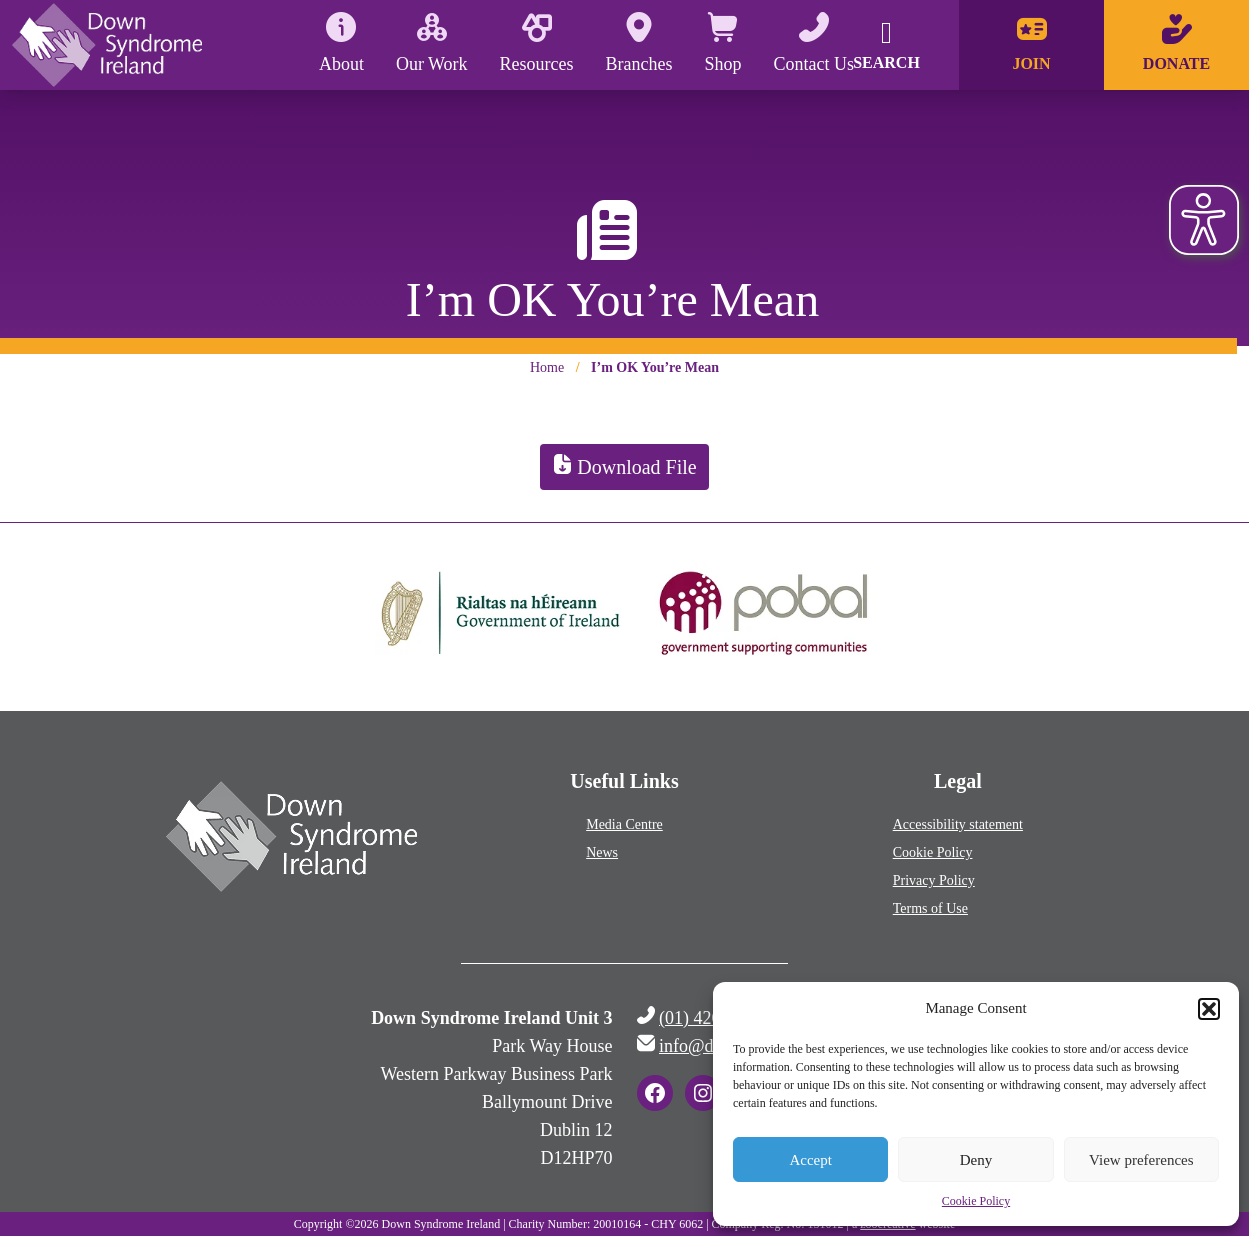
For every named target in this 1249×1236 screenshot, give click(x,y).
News (602, 852)
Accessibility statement (958, 824)
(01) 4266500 (708, 1018)
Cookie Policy (976, 1201)
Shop (723, 43)
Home (547, 367)
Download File (624, 467)
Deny (976, 1160)
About (341, 43)
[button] (1209, 1009)
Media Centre (624, 824)
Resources (537, 43)
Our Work (432, 43)
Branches (639, 43)
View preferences (1141, 1160)
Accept (810, 1160)
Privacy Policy (934, 880)
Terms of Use (930, 908)
